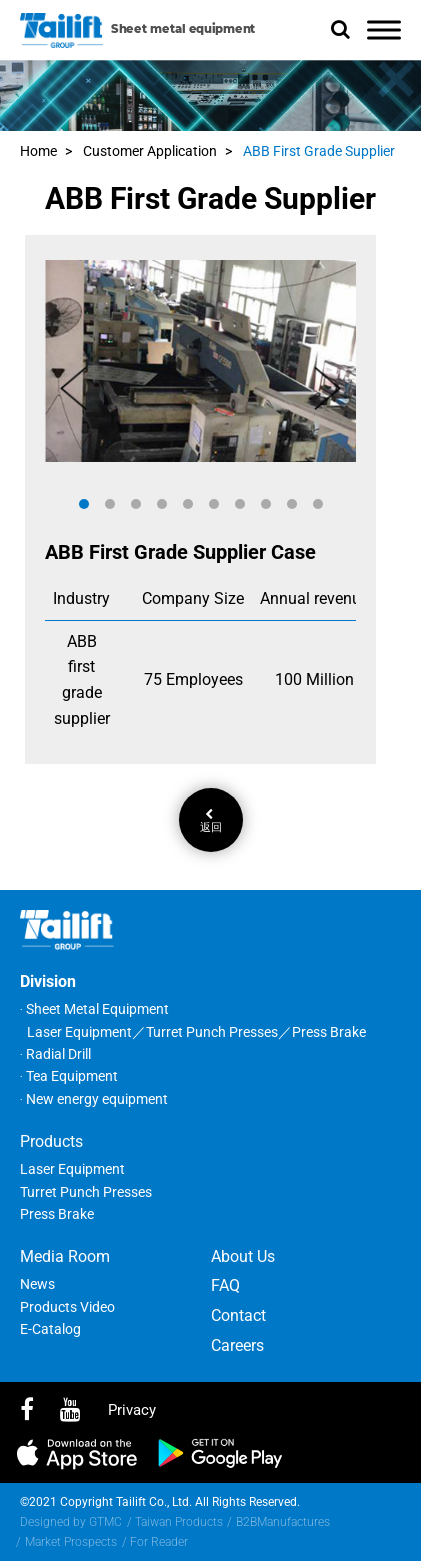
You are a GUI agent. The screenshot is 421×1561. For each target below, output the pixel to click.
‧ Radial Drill (55, 1054)
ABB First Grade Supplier (319, 151)
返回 (210, 821)
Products (51, 1141)
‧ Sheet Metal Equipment (94, 1009)
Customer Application (150, 151)
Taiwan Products (179, 1522)
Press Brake (57, 1214)
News (37, 1284)
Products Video (67, 1307)
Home (38, 151)
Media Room (65, 1256)
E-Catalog (50, 1329)
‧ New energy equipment (94, 1099)
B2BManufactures (283, 1522)
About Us (243, 1256)
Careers (237, 1345)
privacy (132, 1410)
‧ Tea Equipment (69, 1076)
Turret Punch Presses (86, 1192)
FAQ (225, 1285)
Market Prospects (71, 1542)
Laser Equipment (72, 1169)
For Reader (159, 1542)
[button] (84, 504)
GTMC (105, 1522)
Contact (238, 1315)
